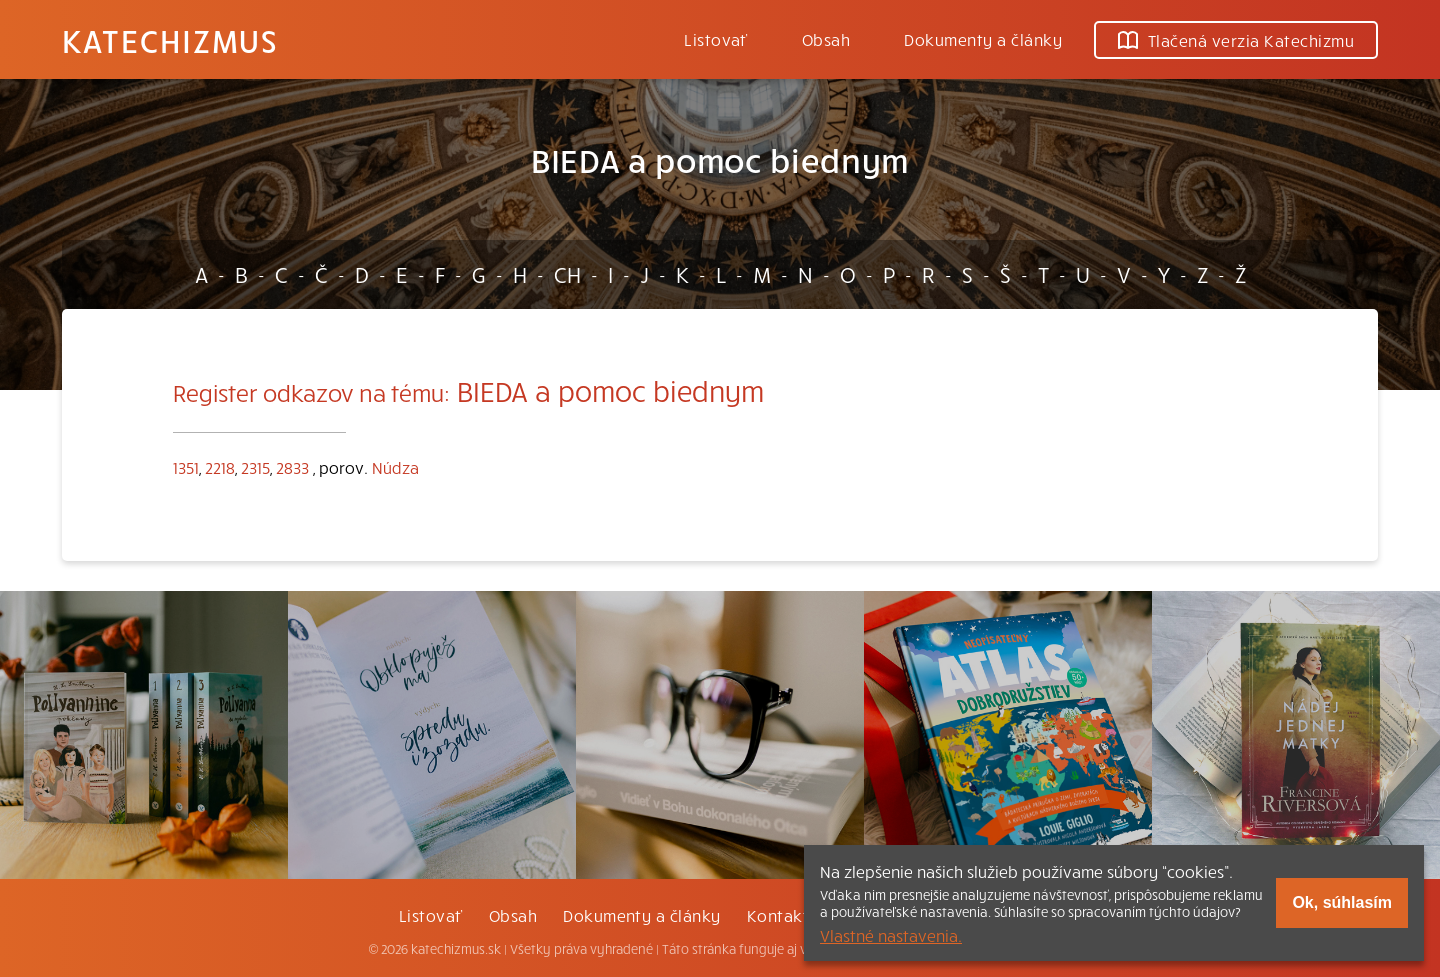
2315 (255, 467)
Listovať (716, 39)
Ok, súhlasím (1342, 902)
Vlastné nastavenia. (891, 935)
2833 (292, 467)
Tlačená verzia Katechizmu (1236, 40)
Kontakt (778, 915)
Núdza (395, 467)
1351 (186, 467)
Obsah (826, 39)
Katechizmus (170, 40)
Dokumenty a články (983, 39)
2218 (220, 467)
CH (567, 274)
